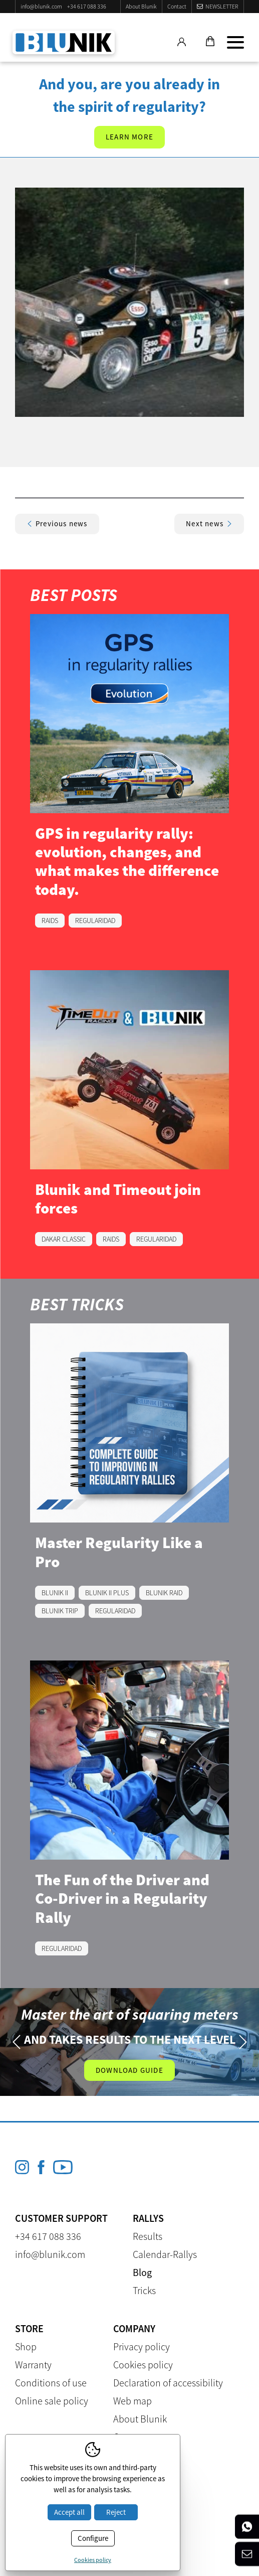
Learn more (129, 136)
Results (147, 2236)
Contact (176, 6)
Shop (26, 2346)
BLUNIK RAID (164, 1592)
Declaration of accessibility (168, 2382)
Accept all (69, 2512)
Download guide (129, 2070)
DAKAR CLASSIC (64, 1239)
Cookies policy (143, 2364)
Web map (132, 2400)
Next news (209, 523)
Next (242, 2042)
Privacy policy (141, 2346)
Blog (142, 2272)
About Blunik (141, 6)
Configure (93, 2538)
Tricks (144, 2290)
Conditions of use (51, 2382)
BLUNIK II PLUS (107, 1592)
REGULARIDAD (95, 920)
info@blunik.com (41, 6)
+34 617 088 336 (86, 6)
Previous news (57, 523)
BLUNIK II (55, 1592)
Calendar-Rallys (165, 2254)
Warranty (33, 2364)
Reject (116, 2512)
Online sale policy (51, 2400)
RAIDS (50, 920)
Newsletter (221, 6)
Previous (16, 2042)
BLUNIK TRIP (60, 1610)
